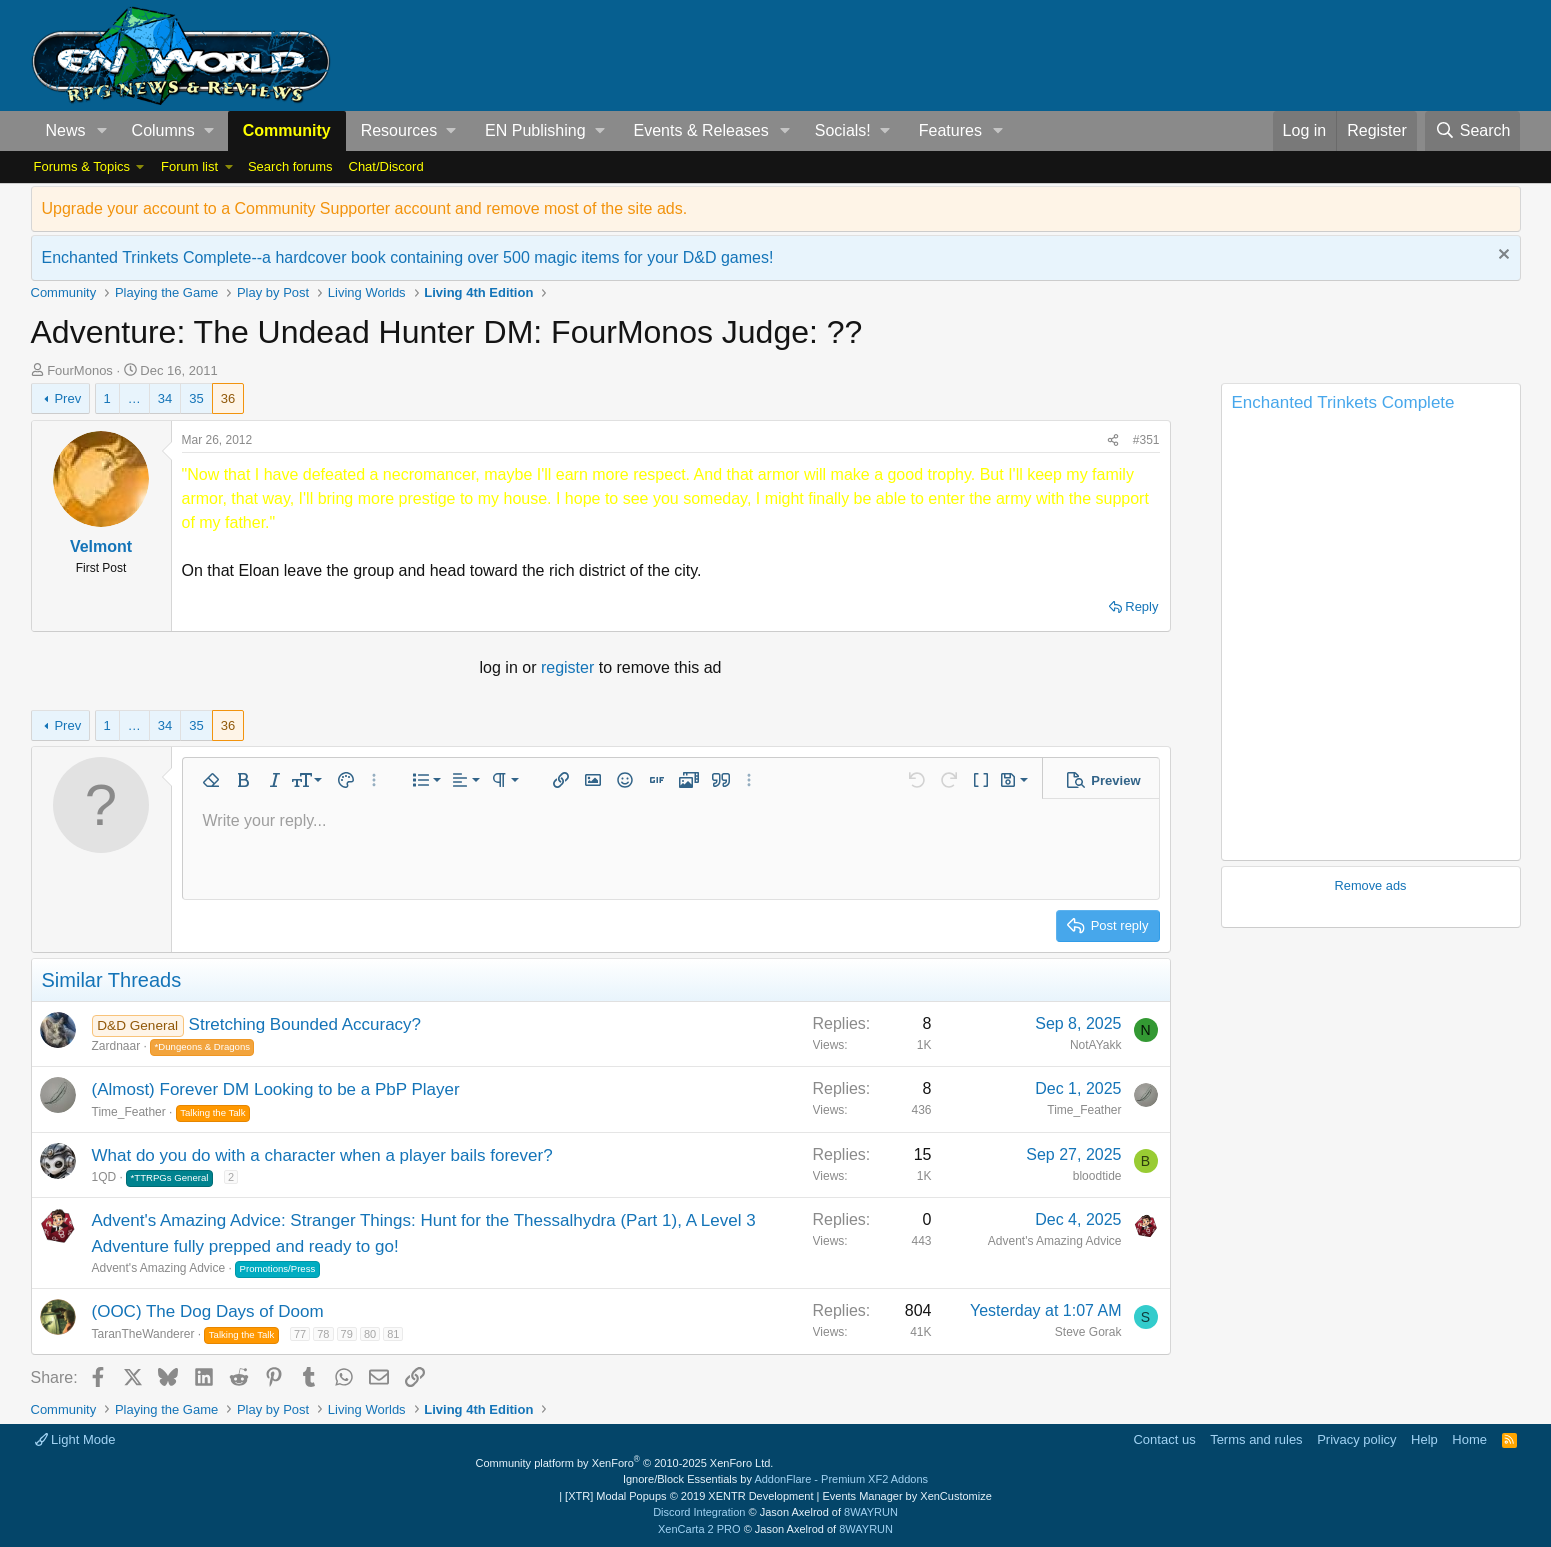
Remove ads (1371, 885)
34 (165, 398)
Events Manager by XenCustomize (906, 1496)
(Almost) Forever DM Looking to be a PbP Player (276, 1089)
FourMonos (80, 370)
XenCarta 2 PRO (699, 1529)
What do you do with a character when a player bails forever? (322, 1155)
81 (393, 1334)
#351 (1146, 440)
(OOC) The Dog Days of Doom (208, 1311)
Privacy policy (1356, 1439)
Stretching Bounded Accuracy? (305, 1024)
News (66, 130)
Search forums (290, 166)
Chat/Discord (386, 166)
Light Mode (75, 1439)
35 (196, 398)
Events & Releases (701, 130)
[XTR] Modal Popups (689, 1496)
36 (228, 398)
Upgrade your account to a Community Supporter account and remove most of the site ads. (365, 208)
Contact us (1164, 1439)
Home (1469, 1439)
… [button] (134, 398)
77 (300, 1334)
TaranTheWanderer (143, 1334)
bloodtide (1097, 1176)
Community (287, 130)
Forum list (189, 166)
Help (1424, 1439)
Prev (67, 398)
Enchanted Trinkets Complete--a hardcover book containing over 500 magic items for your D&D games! (408, 257)
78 (323, 1334)
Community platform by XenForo (625, 1463)
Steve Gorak (1088, 1332)
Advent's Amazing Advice (159, 1268)
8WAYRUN (871, 1512)
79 (347, 1334)
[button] (101, 131)
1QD (104, 1177)
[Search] (1473, 131)
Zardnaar (116, 1046)
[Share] (1113, 440)
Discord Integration (699, 1512)
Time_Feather (129, 1112)
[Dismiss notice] (1501, 256)
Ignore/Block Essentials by (775, 1479)
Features (950, 130)
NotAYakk (1096, 1045)
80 (370, 1334)
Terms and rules (1256, 1439)
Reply (1141, 606)
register (570, 667)
